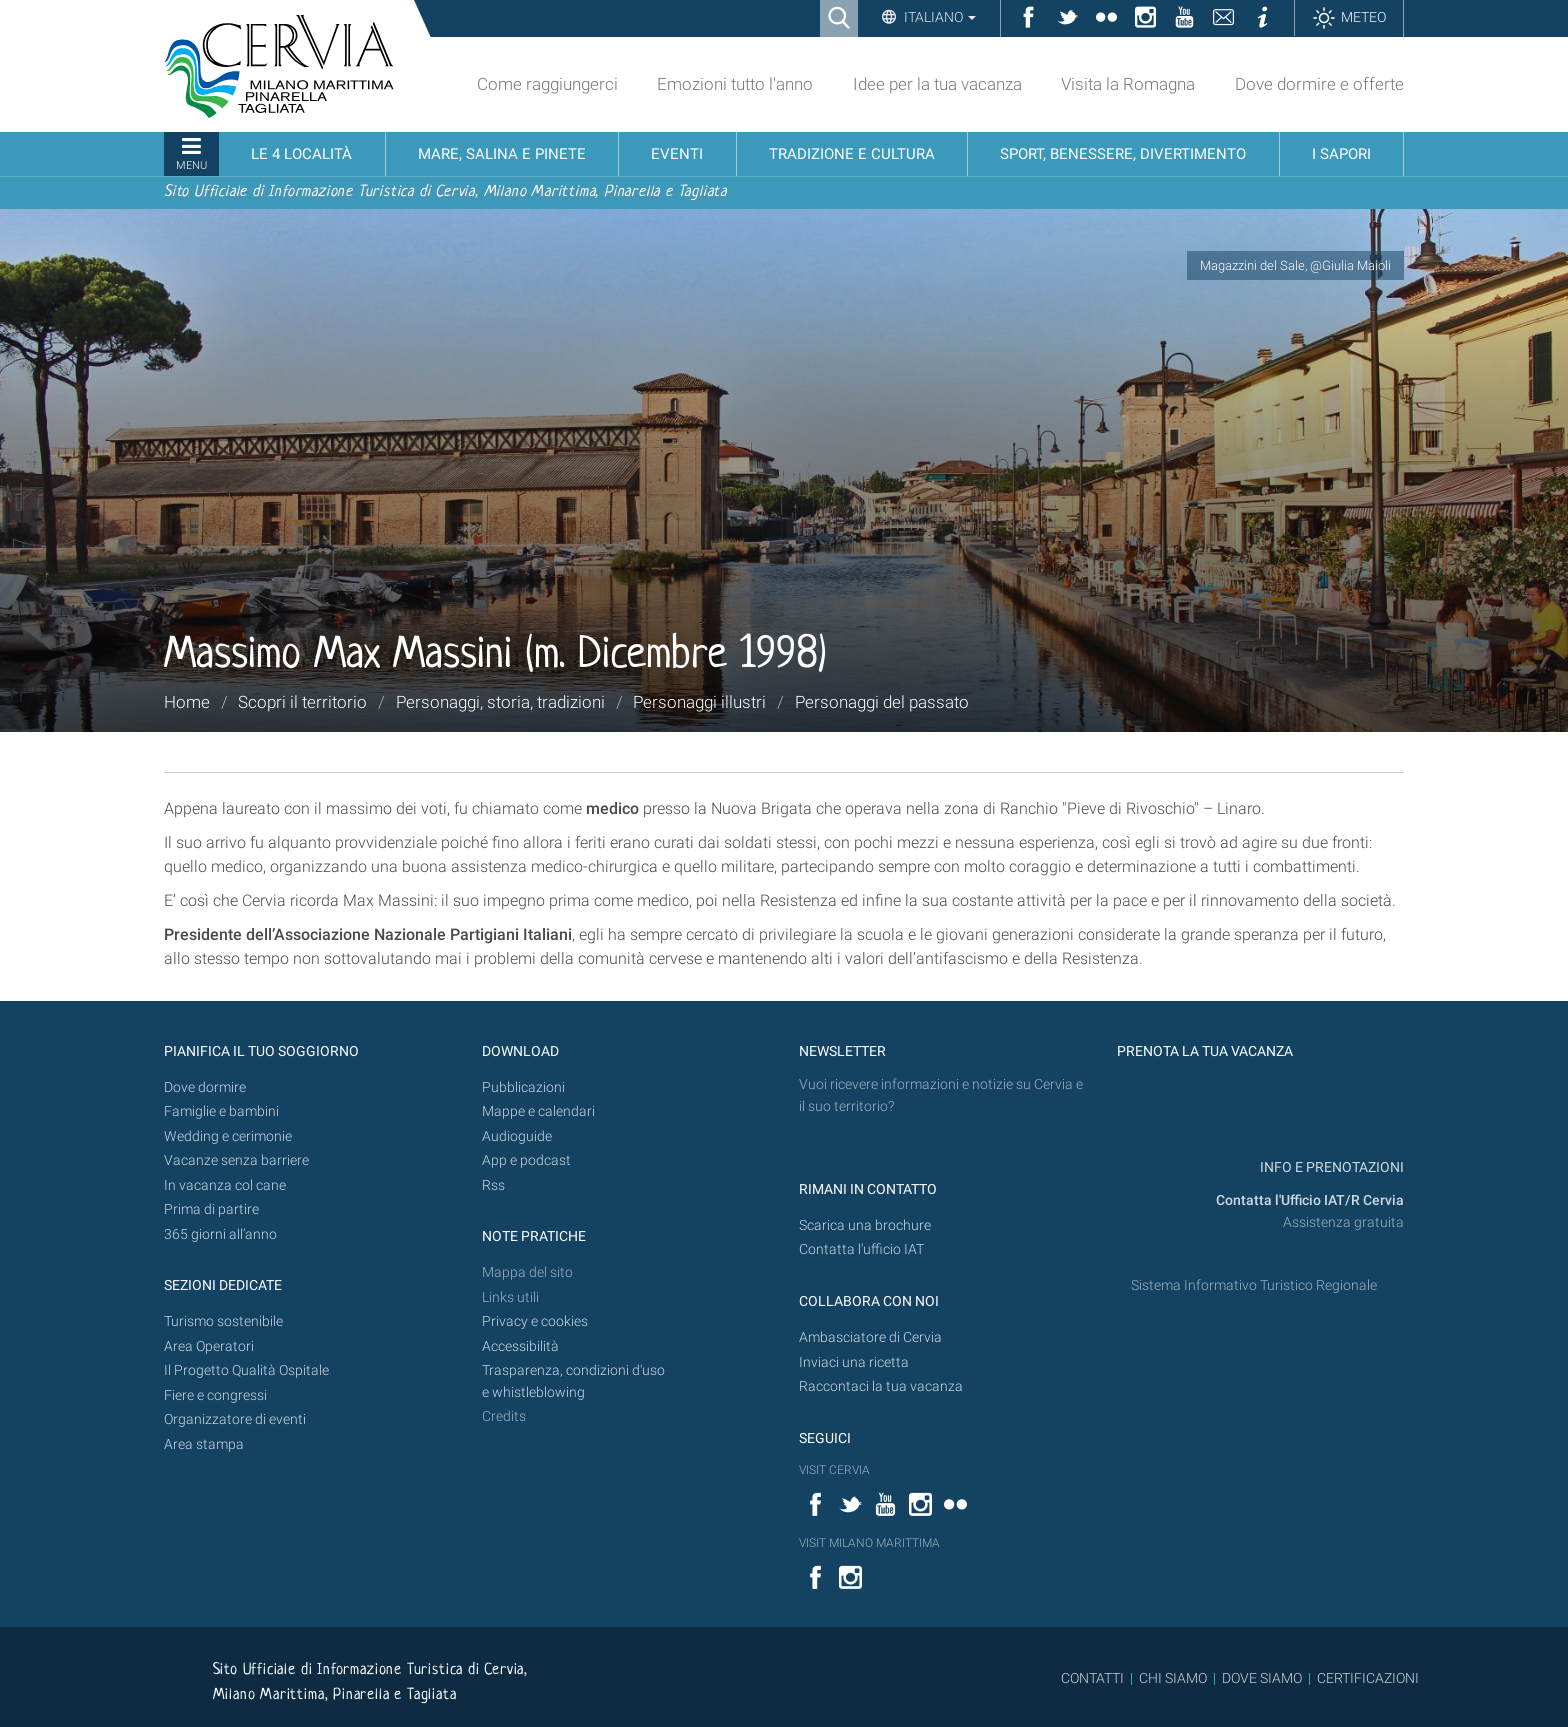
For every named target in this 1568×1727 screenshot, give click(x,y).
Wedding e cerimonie (228, 1136)
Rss (493, 1185)
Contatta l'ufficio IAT (861, 1249)
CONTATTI (1092, 1678)
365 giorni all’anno (220, 1234)
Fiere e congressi (215, 1395)
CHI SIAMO (1173, 1678)
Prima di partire (211, 1209)
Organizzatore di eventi (235, 1419)
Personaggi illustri (699, 702)
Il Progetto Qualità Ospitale (246, 1370)
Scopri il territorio (302, 702)
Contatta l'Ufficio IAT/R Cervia (1310, 1200)
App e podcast (526, 1160)
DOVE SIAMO (1260, 1678)
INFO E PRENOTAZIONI (1330, 1167)
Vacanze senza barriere (236, 1160)
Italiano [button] (938, 17)
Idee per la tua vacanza (937, 84)
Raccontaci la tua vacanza (881, 1386)
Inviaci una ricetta (854, 1362)
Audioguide (517, 1136)
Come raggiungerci (547, 84)
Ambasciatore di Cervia (870, 1337)
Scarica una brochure (865, 1225)
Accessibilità (520, 1346)
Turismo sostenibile (223, 1321)
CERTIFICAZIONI (1368, 1678)
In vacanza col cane (225, 1185)
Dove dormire (205, 1087)
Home (187, 702)
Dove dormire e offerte (1319, 84)
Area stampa (204, 1444)
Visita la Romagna (1128, 84)
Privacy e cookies (535, 1321)
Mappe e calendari (538, 1111)
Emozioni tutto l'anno (735, 84)
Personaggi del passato (882, 702)
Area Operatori (209, 1346)
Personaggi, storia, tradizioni (500, 702)
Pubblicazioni (523, 1087)
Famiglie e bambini (221, 1111)
